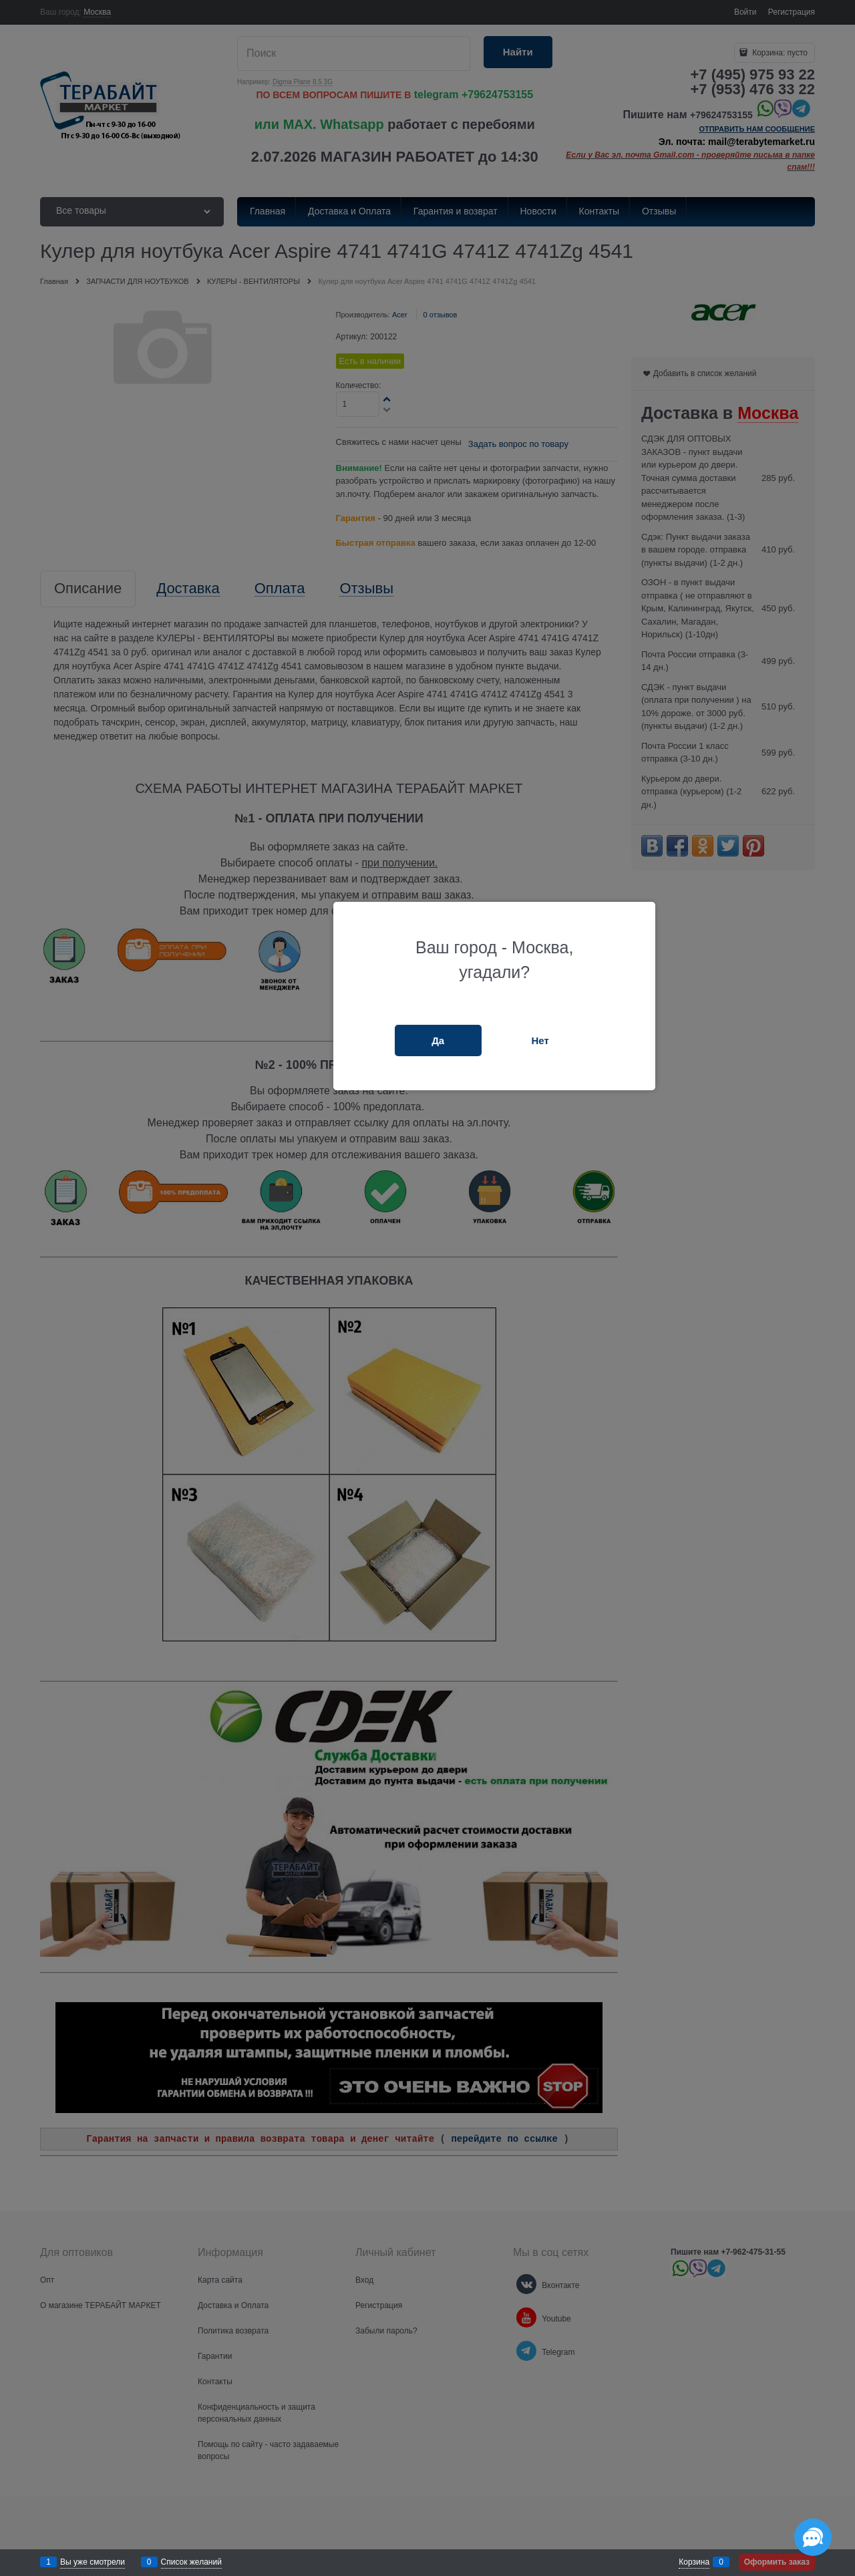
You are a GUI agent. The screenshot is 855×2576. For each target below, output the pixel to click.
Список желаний (191, 2562)
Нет (539, 1040)
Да (438, 1040)
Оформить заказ (777, 2562)
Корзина (694, 2562)
